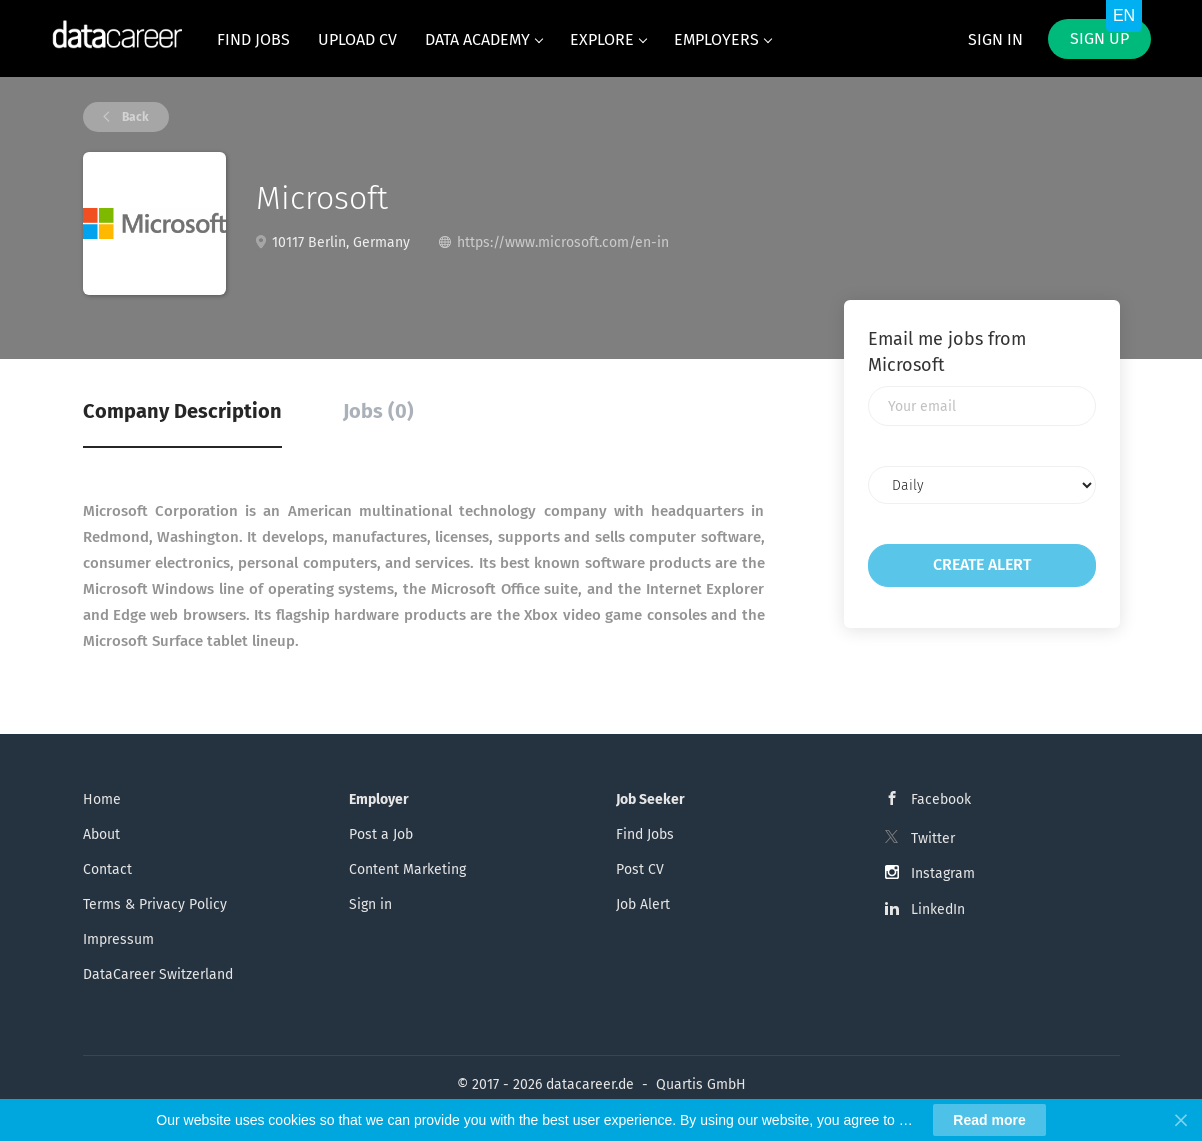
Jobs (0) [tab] (378, 411)
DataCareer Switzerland (158, 974)
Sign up (1099, 38)
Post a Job (381, 834)
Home (102, 799)
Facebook (941, 799)
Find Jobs (645, 834)
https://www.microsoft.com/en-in (563, 242)
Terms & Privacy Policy (155, 904)
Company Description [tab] (182, 411)
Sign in (995, 39)
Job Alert (643, 904)
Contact (107, 869)
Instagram (943, 873)
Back (134, 117)
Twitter (933, 838)
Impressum (118, 939)
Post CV (640, 869)
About (101, 834)
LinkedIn (938, 909)
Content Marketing (407, 869)
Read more (989, 1120)
